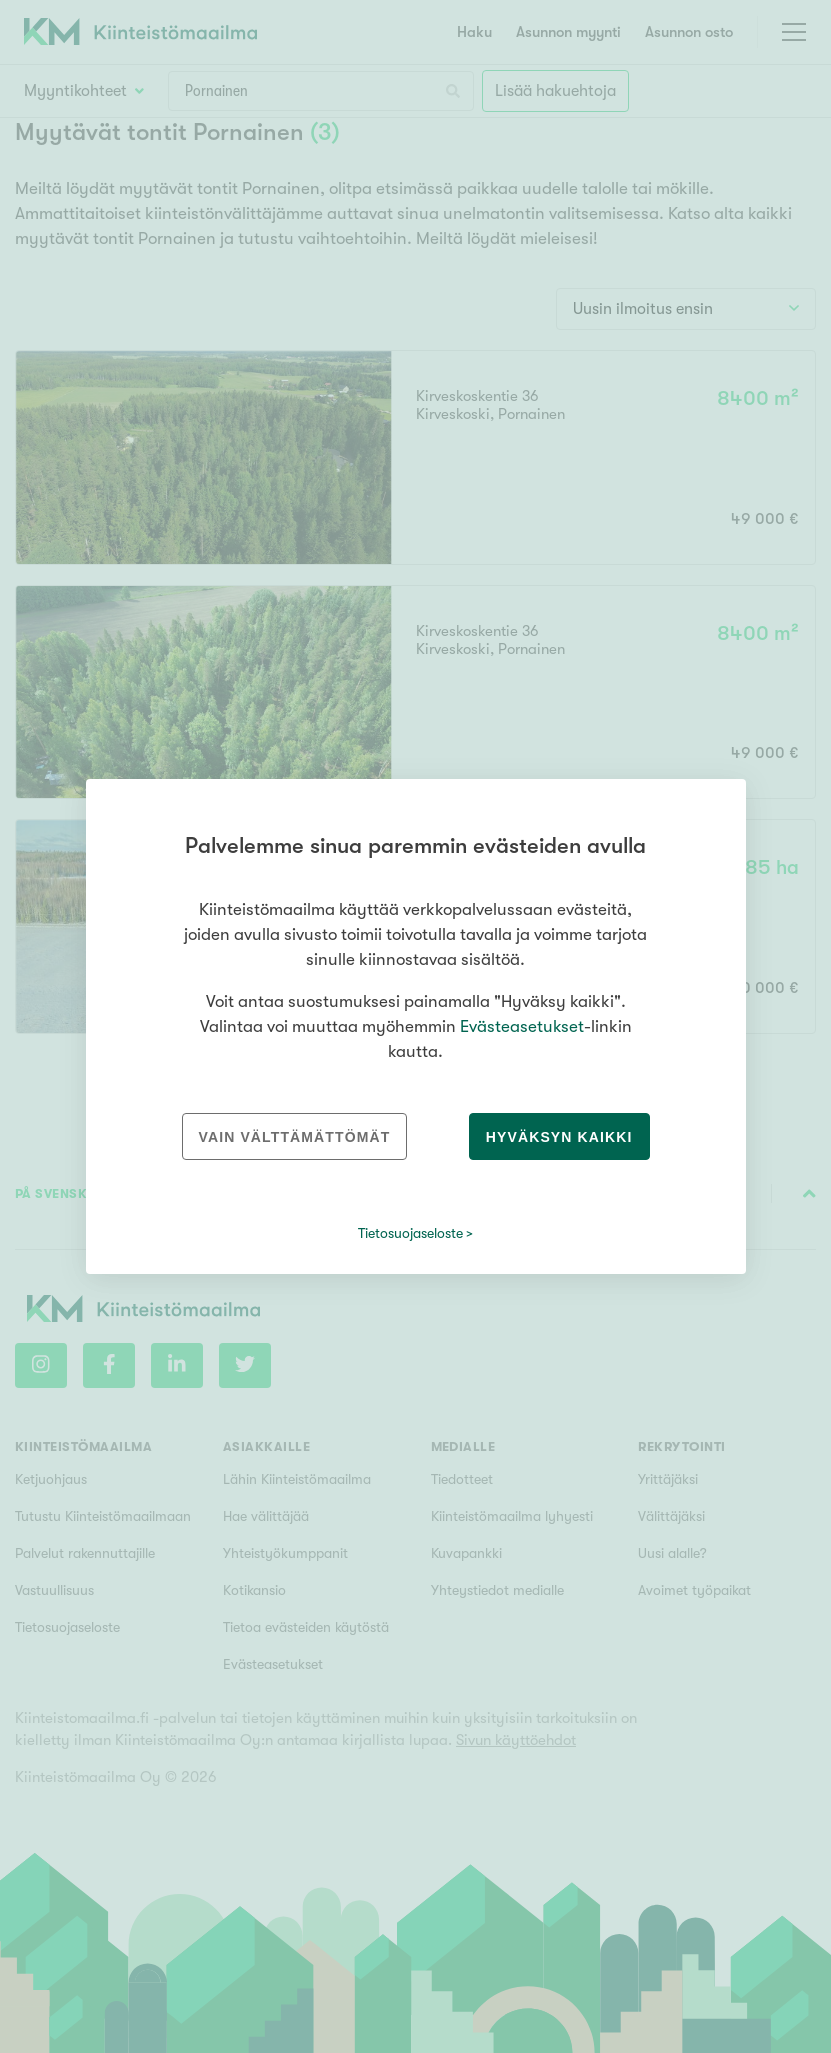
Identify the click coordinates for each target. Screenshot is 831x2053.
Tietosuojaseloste (410, 1233)
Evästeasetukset (522, 1026)
